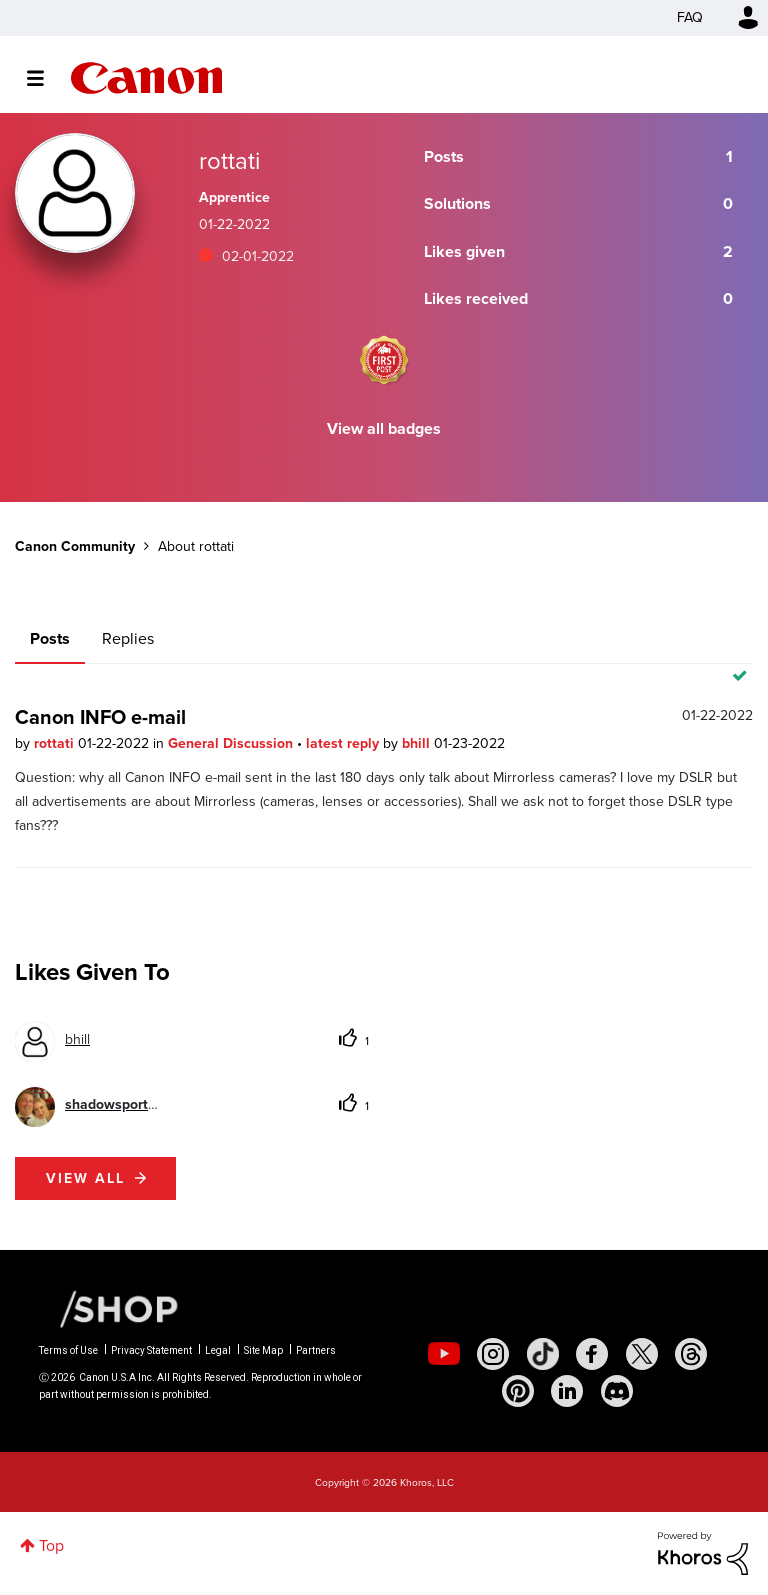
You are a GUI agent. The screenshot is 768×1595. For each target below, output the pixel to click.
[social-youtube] (444, 1354)
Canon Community (146, 78)
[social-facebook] (592, 1354)
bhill (418, 743)
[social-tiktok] (543, 1354)
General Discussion (232, 743)
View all (85, 1178)
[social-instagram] (493, 1354)
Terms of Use (68, 1350)
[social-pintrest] (518, 1391)
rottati (56, 743)
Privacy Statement (151, 1350)
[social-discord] (617, 1391)
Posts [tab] (50, 638)
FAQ (690, 17)
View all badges (384, 428)
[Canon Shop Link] (109, 1308)
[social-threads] (691, 1354)
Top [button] (51, 1545)
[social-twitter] (642, 1354)
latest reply (344, 743)
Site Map (263, 1350)
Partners (316, 1350)
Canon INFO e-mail (100, 717)
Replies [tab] (128, 638)
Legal (218, 1350)
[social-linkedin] (567, 1391)
